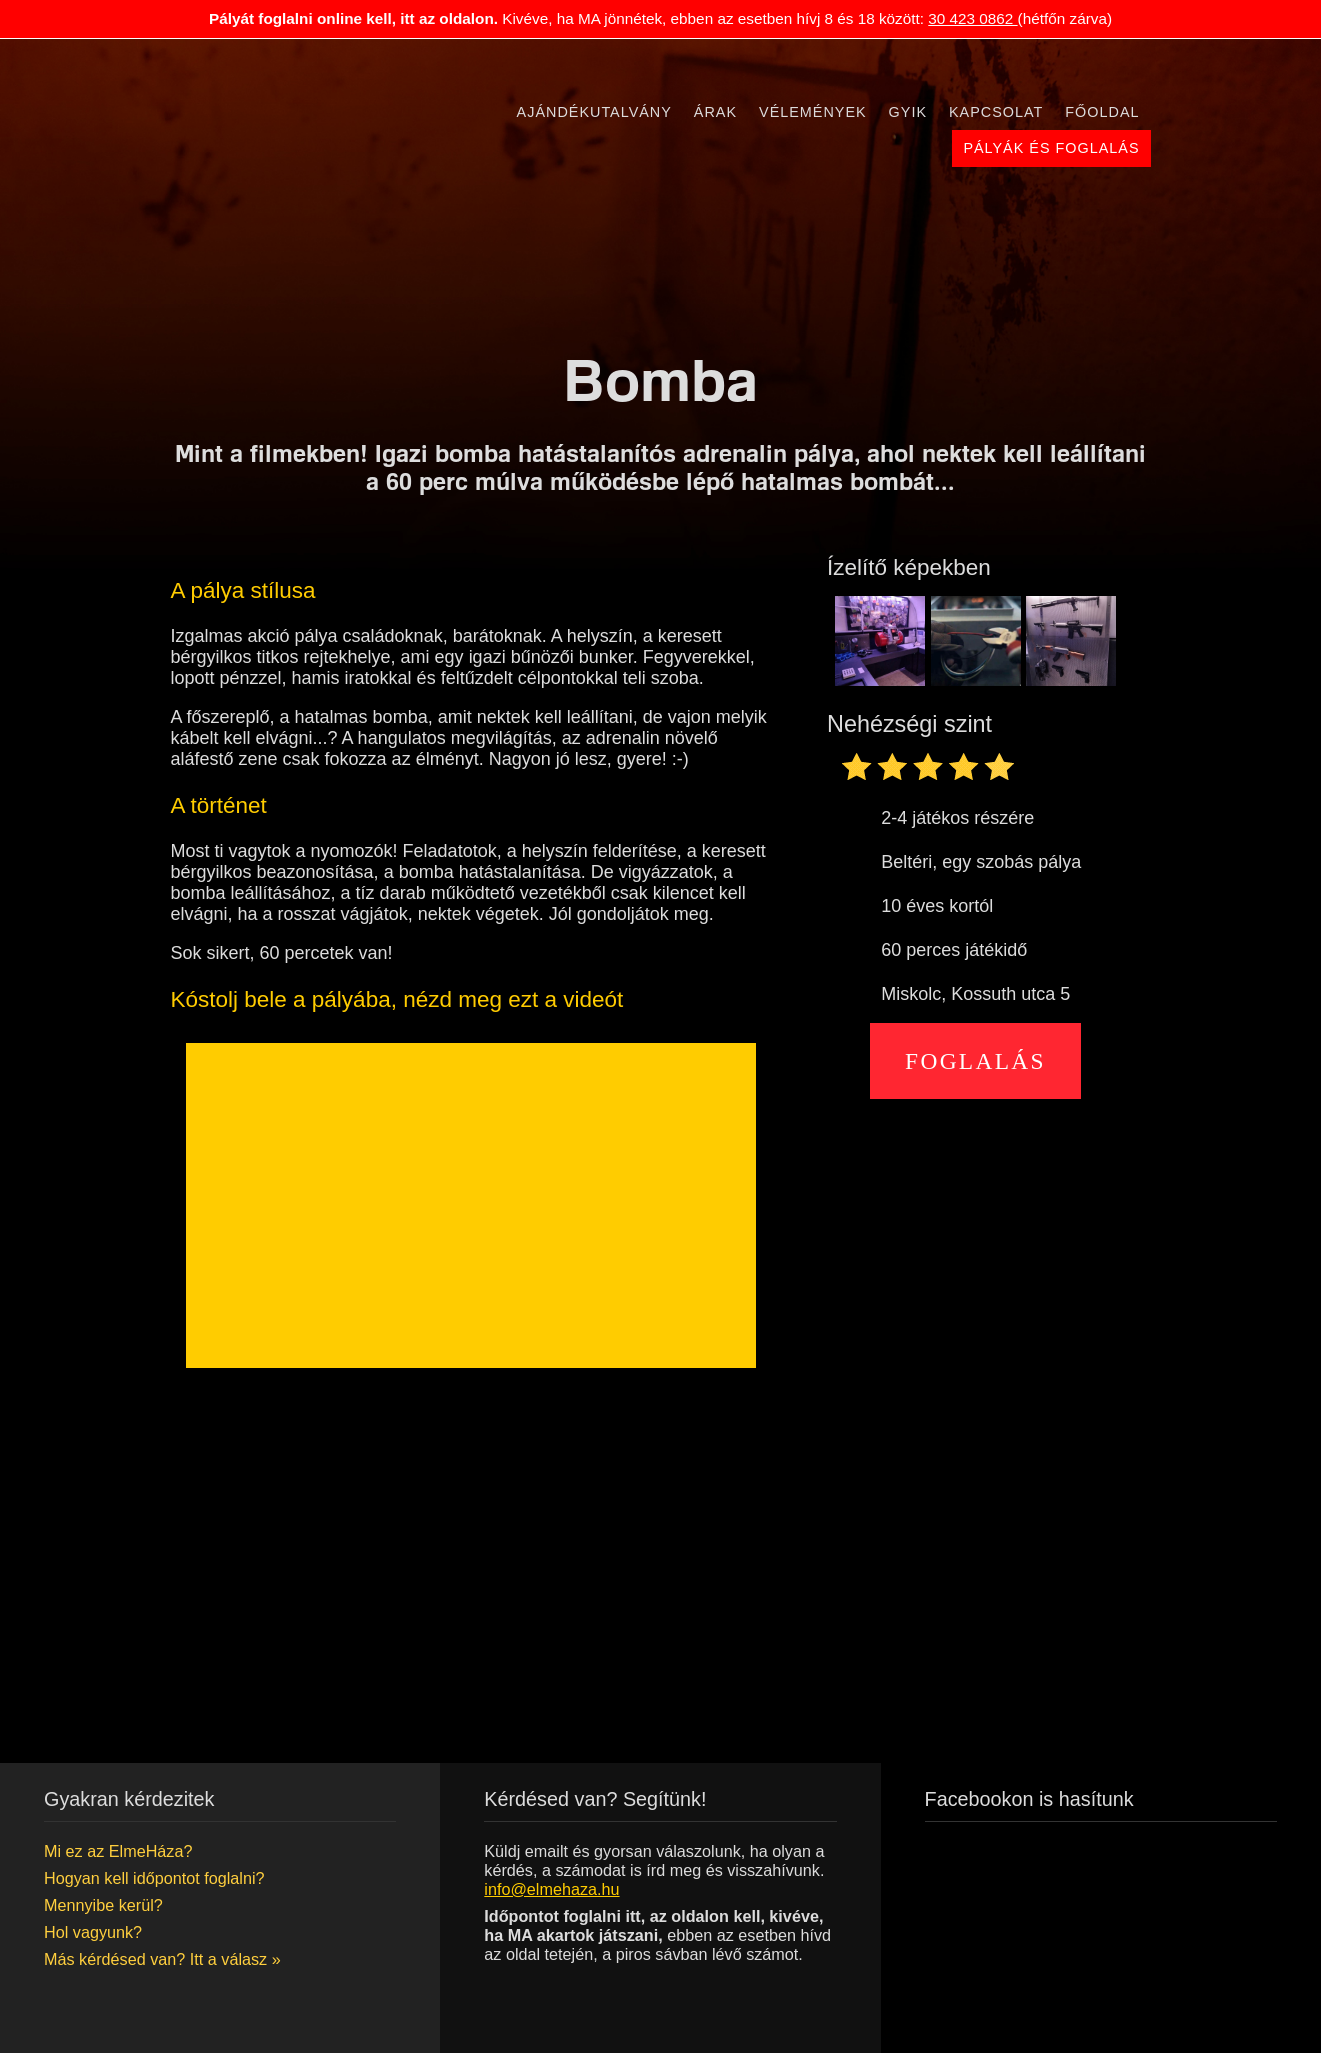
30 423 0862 (972, 18)
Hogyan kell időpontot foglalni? (154, 1878)
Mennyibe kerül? (103, 1905)
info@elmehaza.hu (551, 1889)
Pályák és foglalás (1051, 148)
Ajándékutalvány (594, 112)
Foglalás (975, 1061)
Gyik (908, 112)
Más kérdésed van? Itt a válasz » (162, 1959)
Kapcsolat (996, 112)
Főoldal (1102, 112)
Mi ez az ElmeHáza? (118, 1851)
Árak (715, 112)
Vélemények (813, 112)
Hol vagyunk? (93, 1932)
